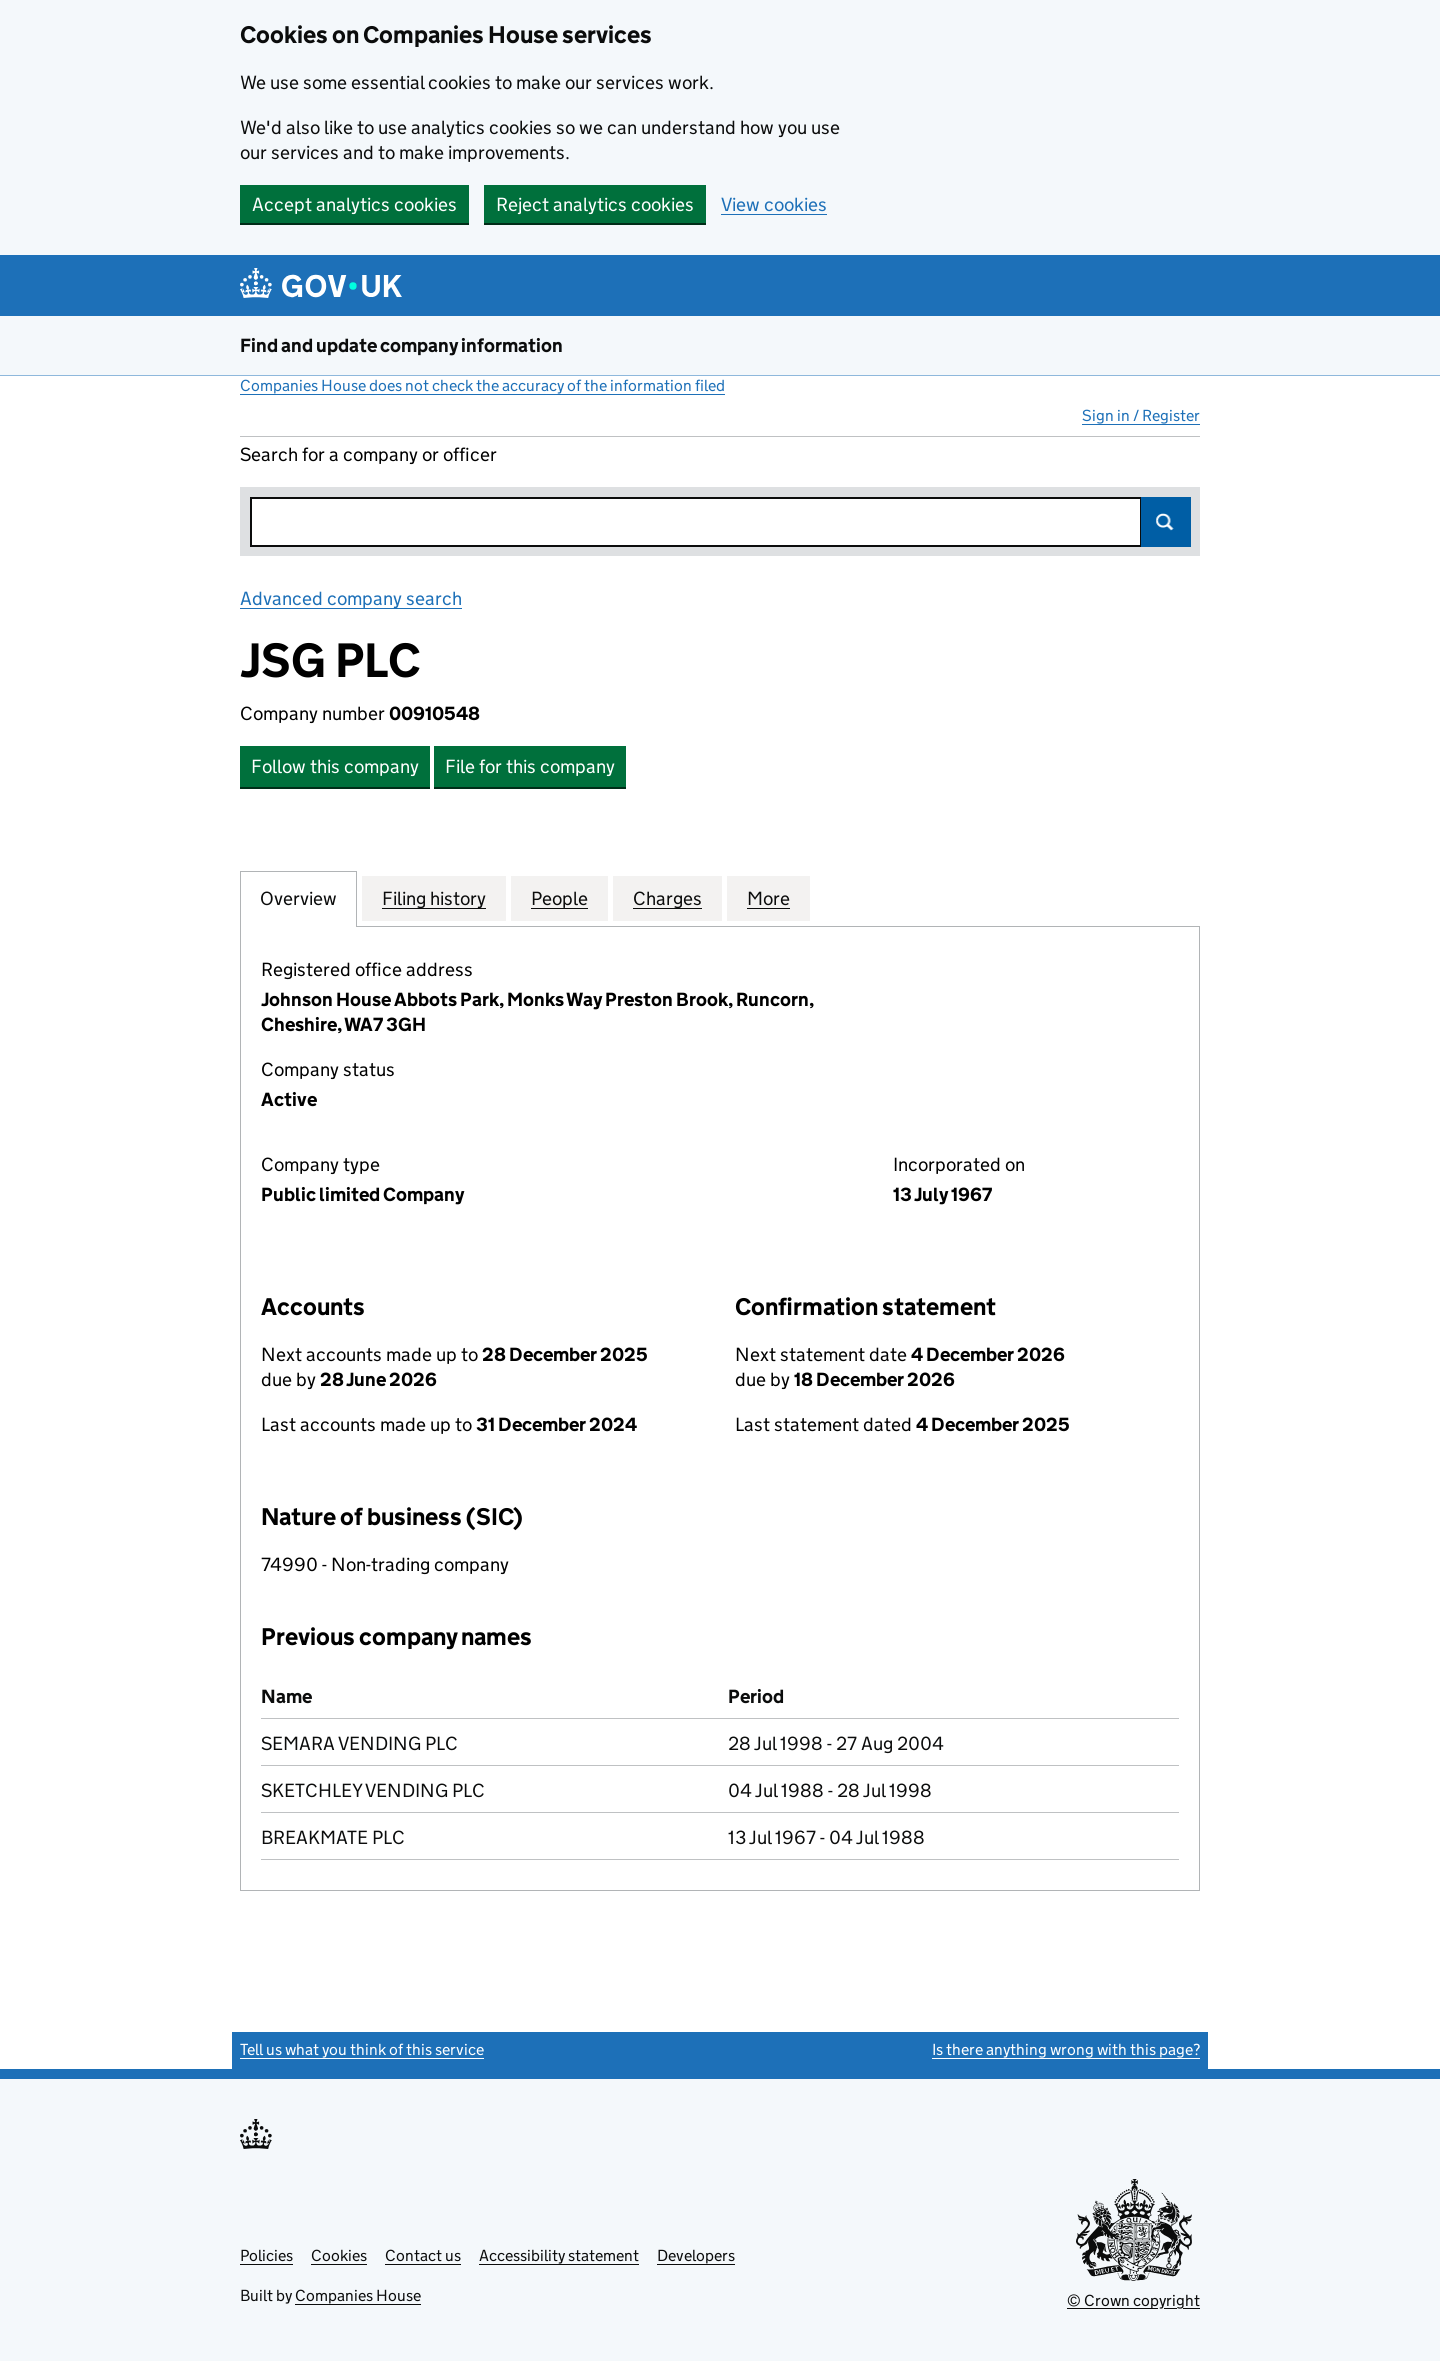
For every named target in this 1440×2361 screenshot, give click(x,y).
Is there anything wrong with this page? (1066, 2049)
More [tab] (768, 898)
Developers (696, 2255)
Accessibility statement (559, 2255)
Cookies (339, 2255)
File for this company (530, 766)
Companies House (358, 2295)
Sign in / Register (1141, 415)
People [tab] (559, 898)
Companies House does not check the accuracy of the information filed (482, 385)
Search (1166, 522)
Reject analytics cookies (595, 204)
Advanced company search (351, 598)
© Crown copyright (1133, 2300)
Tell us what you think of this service (362, 2049)
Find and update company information (401, 345)
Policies (266, 2255)
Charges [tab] (667, 898)
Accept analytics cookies (354, 204)
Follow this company (335, 766)
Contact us (423, 2255)
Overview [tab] (298, 898)
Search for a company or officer (368, 454)
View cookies (774, 204)
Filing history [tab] (434, 898)
